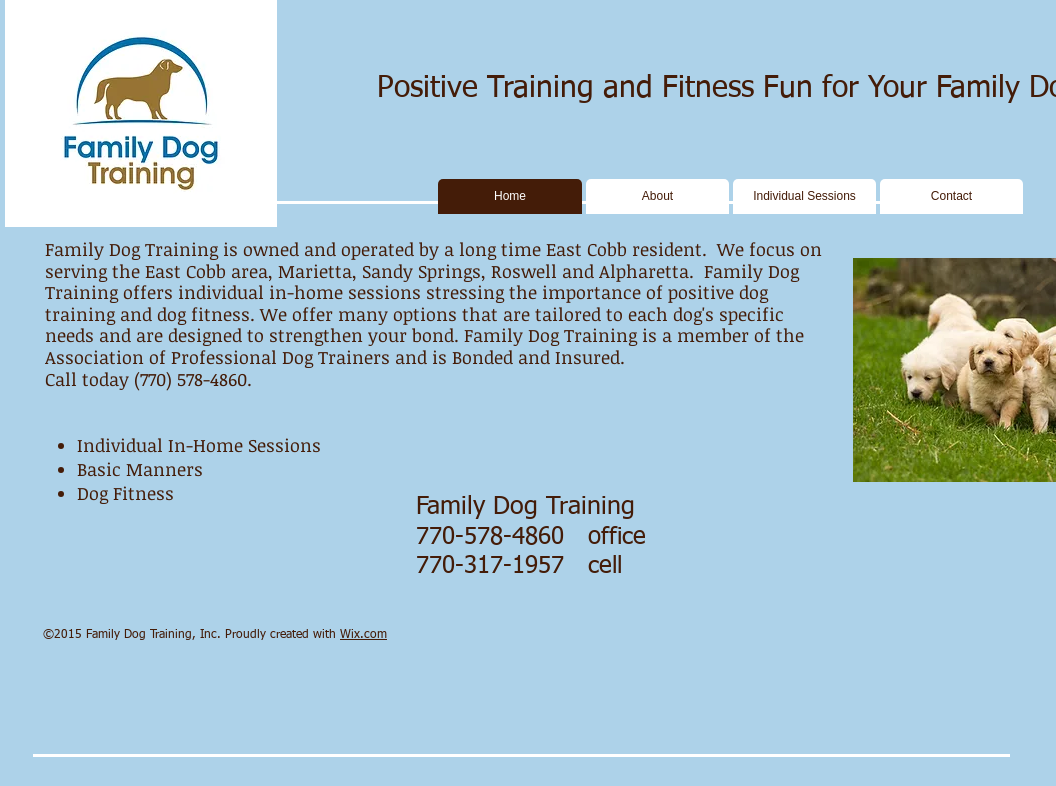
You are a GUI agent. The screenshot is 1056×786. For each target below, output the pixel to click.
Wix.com (363, 635)
